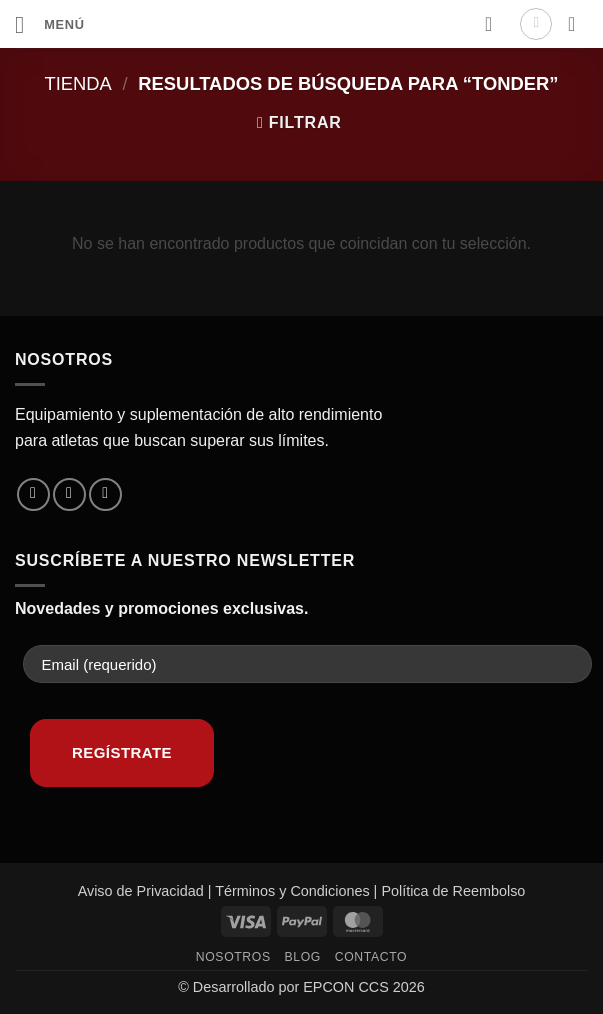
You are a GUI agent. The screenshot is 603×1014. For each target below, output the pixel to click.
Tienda (77, 83)
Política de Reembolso (453, 891)
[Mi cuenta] (536, 24)
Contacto (371, 957)
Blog (303, 957)
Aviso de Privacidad (141, 891)
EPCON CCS (346, 987)
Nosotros (233, 957)
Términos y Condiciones (292, 891)
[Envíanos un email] (105, 494)
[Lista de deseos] (495, 24)
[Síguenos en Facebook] (33, 494)
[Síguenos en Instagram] (69, 494)
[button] (50, 24)
